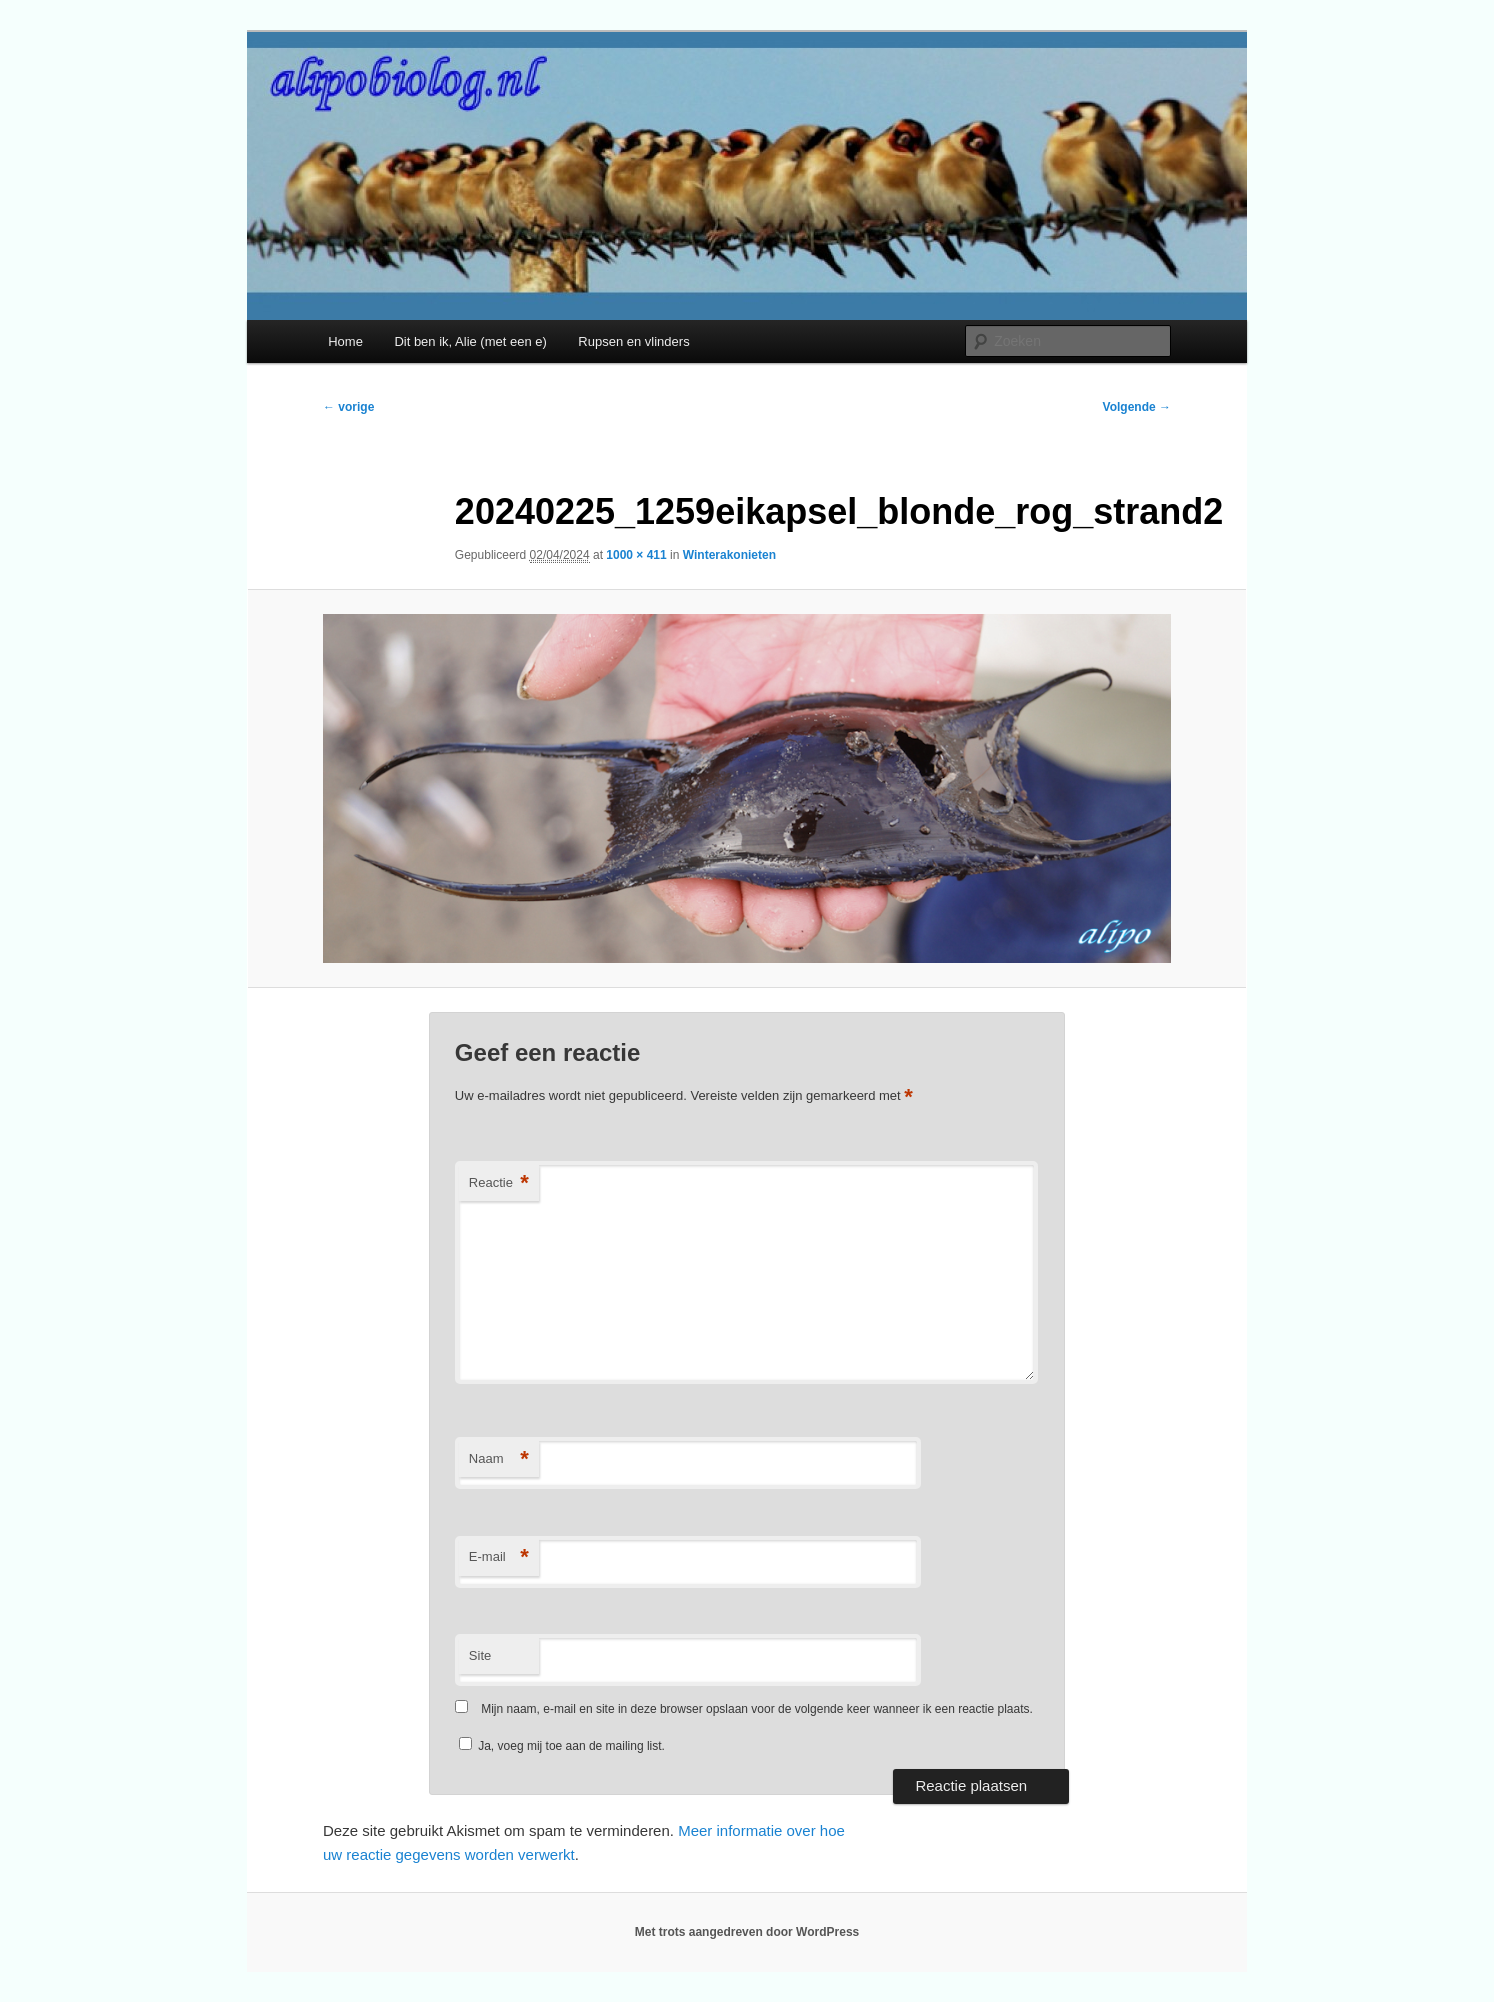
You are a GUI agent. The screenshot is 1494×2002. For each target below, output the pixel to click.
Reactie (499, 1183)
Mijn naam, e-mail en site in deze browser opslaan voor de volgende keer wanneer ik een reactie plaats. (757, 1709)
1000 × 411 (636, 555)
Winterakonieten (729, 555)
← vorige (348, 407)
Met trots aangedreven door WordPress (747, 1932)
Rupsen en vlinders (633, 341)
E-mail (499, 1557)
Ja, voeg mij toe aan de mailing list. (562, 1746)
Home (345, 341)
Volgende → (1137, 407)
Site (480, 1655)
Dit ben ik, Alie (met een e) (470, 341)
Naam (499, 1459)
